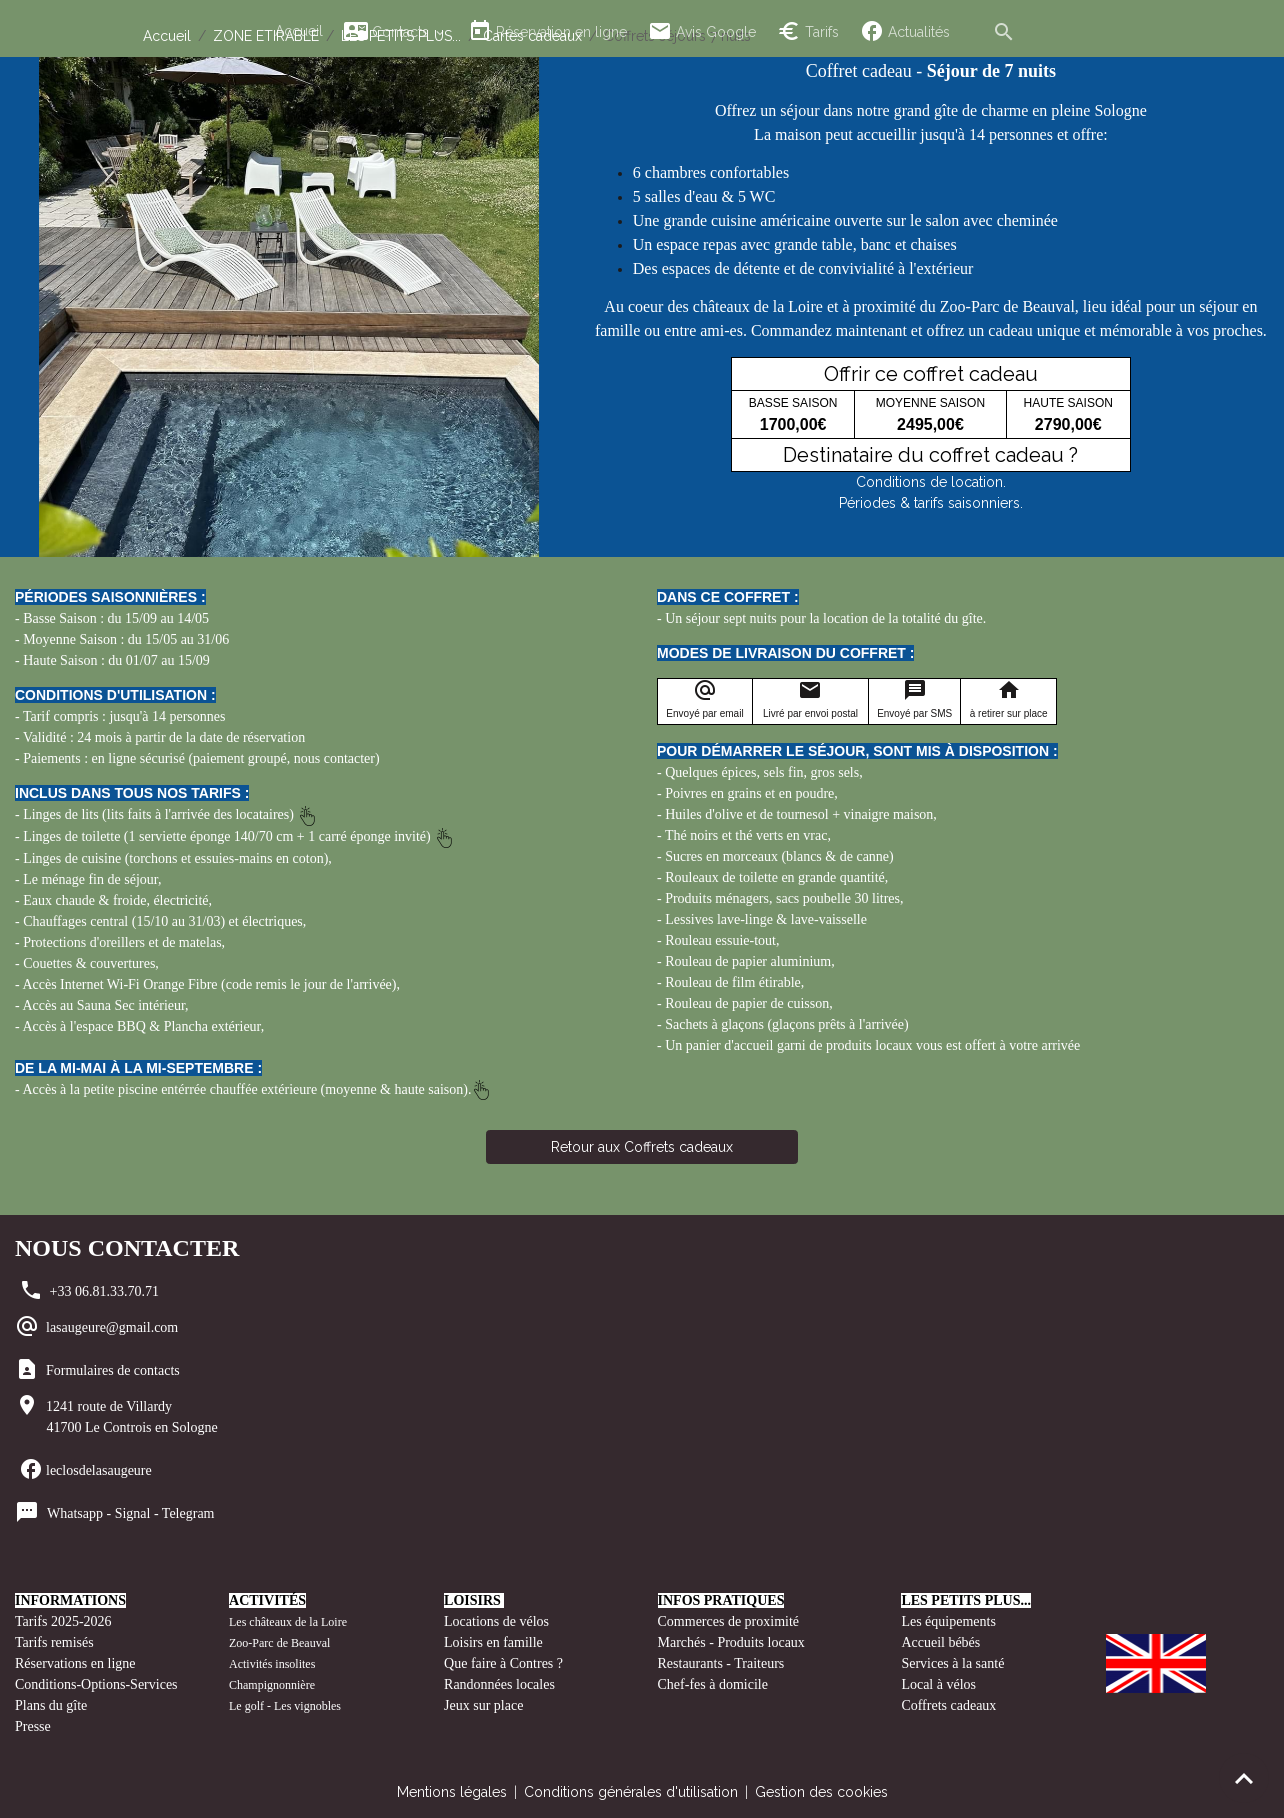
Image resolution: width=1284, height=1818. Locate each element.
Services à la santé (952, 1663)
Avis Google (702, 31)
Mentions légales (452, 1792)
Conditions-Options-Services (96, 1684)
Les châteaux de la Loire (288, 1622)
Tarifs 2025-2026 (63, 1621)
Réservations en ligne (77, 1663)
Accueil (299, 31)
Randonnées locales (499, 1684)
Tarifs (808, 31)
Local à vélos (938, 1684)
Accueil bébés (940, 1642)
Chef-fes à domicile (713, 1684)
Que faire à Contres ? (503, 1663)
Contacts (388, 31)
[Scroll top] (1244, 1778)
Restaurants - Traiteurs (721, 1663)
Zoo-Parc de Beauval (279, 1643)
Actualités (905, 31)
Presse (33, 1726)
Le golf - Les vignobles (285, 1706)
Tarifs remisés (56, 1642)
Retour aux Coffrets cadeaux (642, 1147)
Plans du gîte (51, 1705)
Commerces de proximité (729, 1621)
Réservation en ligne (547, 31)
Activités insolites (272, 1664)
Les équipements (948, 1621)
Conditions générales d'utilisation (631, 1792)
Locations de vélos (496, 1621)
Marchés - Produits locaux (733, 1642)
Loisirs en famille (495, 1642)
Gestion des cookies (821, 1792)
